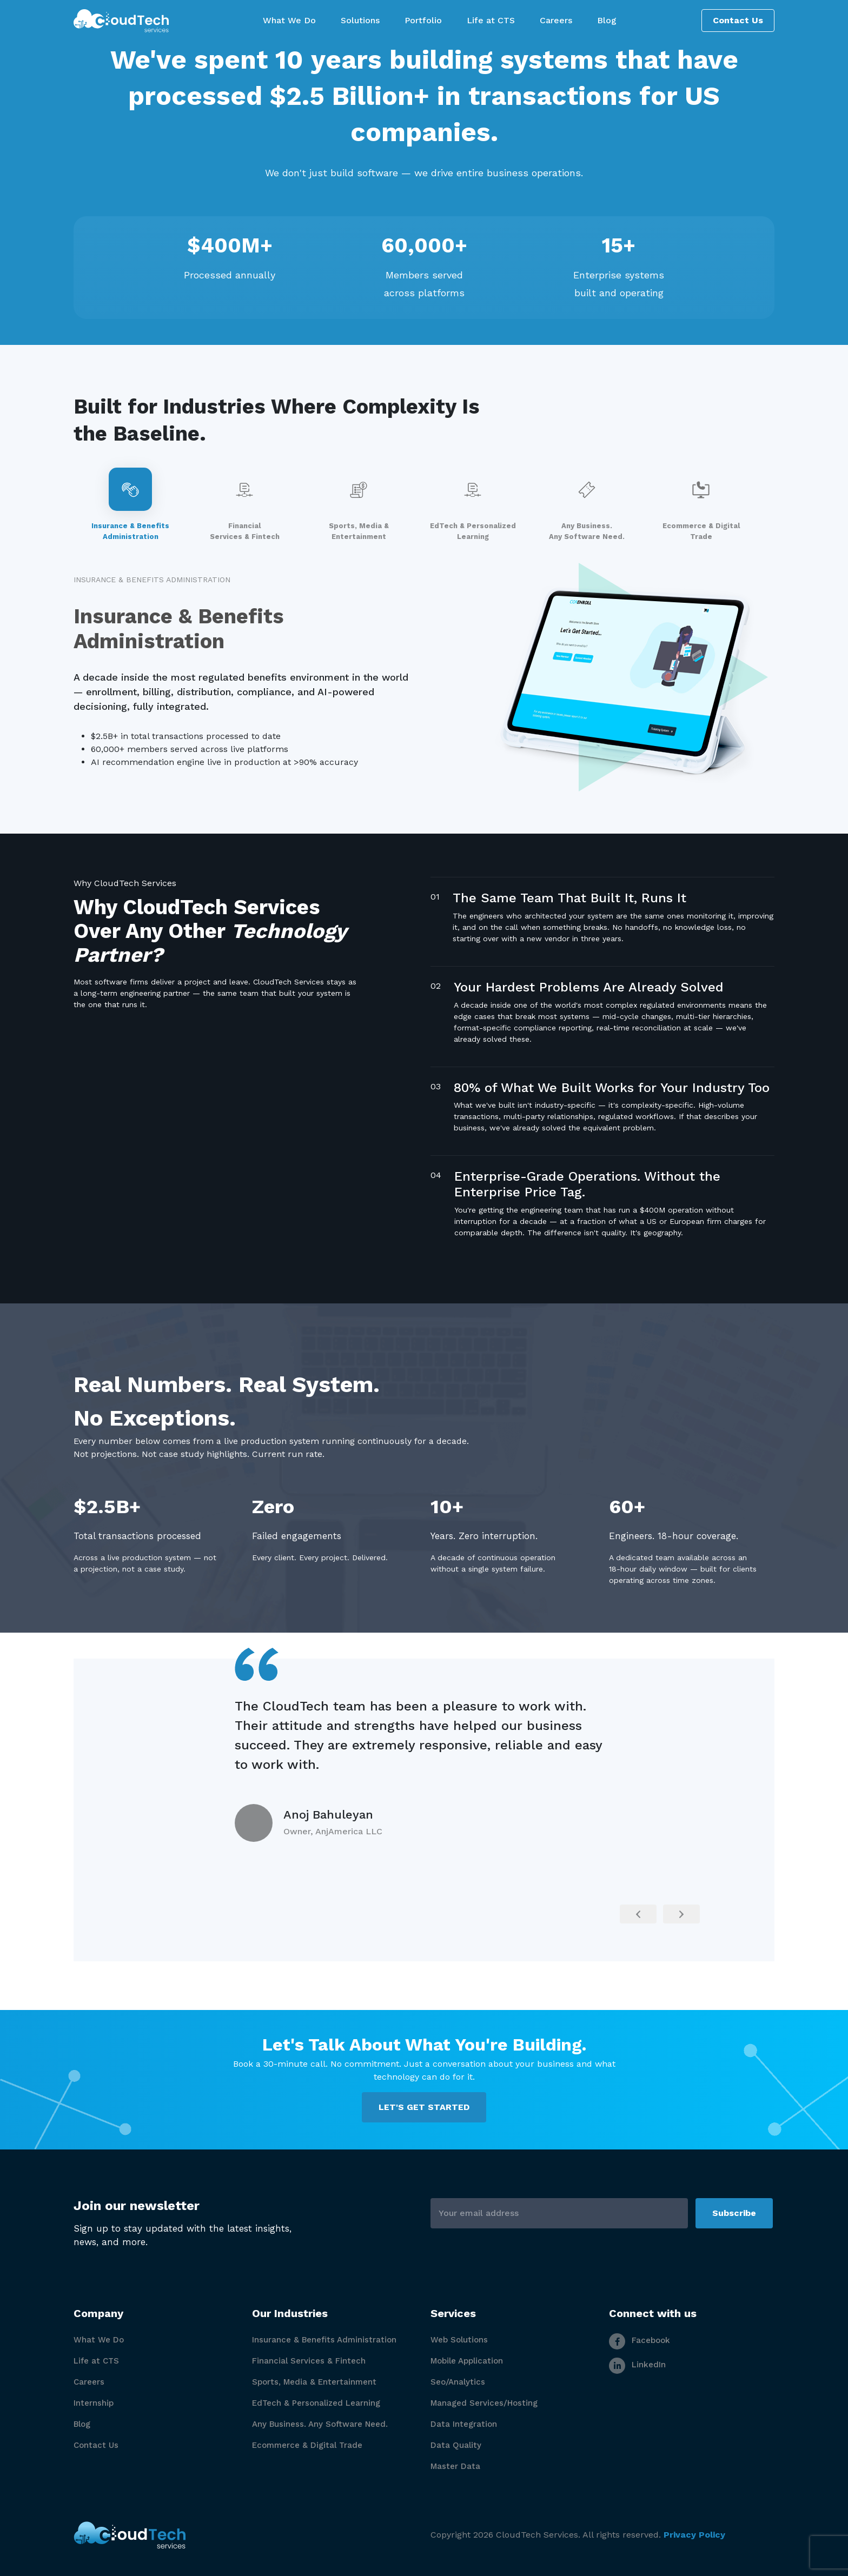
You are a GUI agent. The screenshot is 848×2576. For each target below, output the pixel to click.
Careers (89, 2382)
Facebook (639, 2340)
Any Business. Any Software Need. (320, 2424)
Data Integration (463, 2424)
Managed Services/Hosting (484, 2403)
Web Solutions (459, 2340)
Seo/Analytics (457, 2382)
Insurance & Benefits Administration (324, 2340)
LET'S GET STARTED (424, 2107)
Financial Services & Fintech (309, 2361)
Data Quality (455, 2445)
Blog (82, 2424)
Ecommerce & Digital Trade (307, 2445)
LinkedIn (637, 2364)
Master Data (455, 2466)
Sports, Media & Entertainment (314, 2382)
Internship (94, 2403)
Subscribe (734, 2213)
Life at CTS (96, 2361)
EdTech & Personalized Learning (316, 2403)
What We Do (99, 2340)
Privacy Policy (694, 2535)
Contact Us (738, 20)
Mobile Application (466, 2361)
